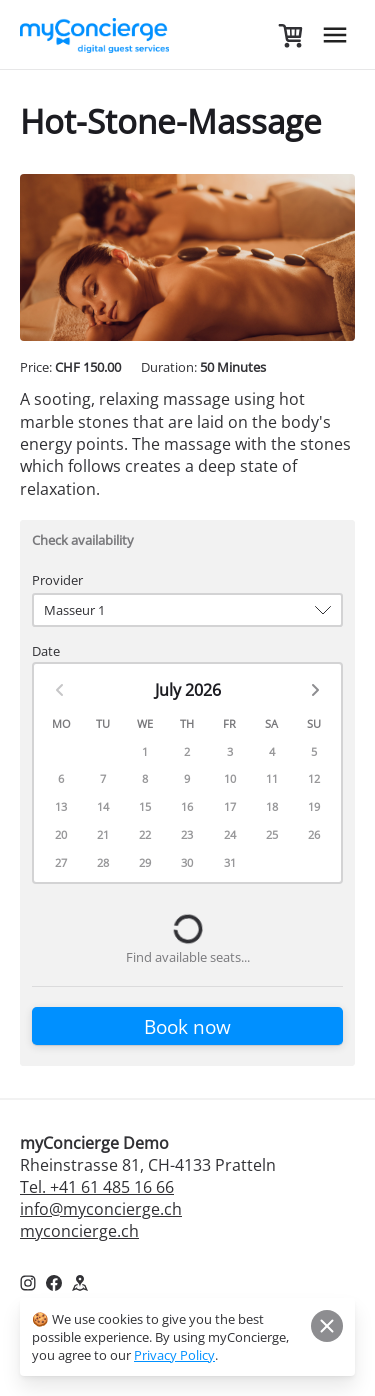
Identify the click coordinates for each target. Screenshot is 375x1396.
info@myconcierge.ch (101, 1209)
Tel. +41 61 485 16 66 (97, 1187)
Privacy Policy (174, 1355)
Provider (57, 580)
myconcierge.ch (79, 1231)
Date (46, 651)
